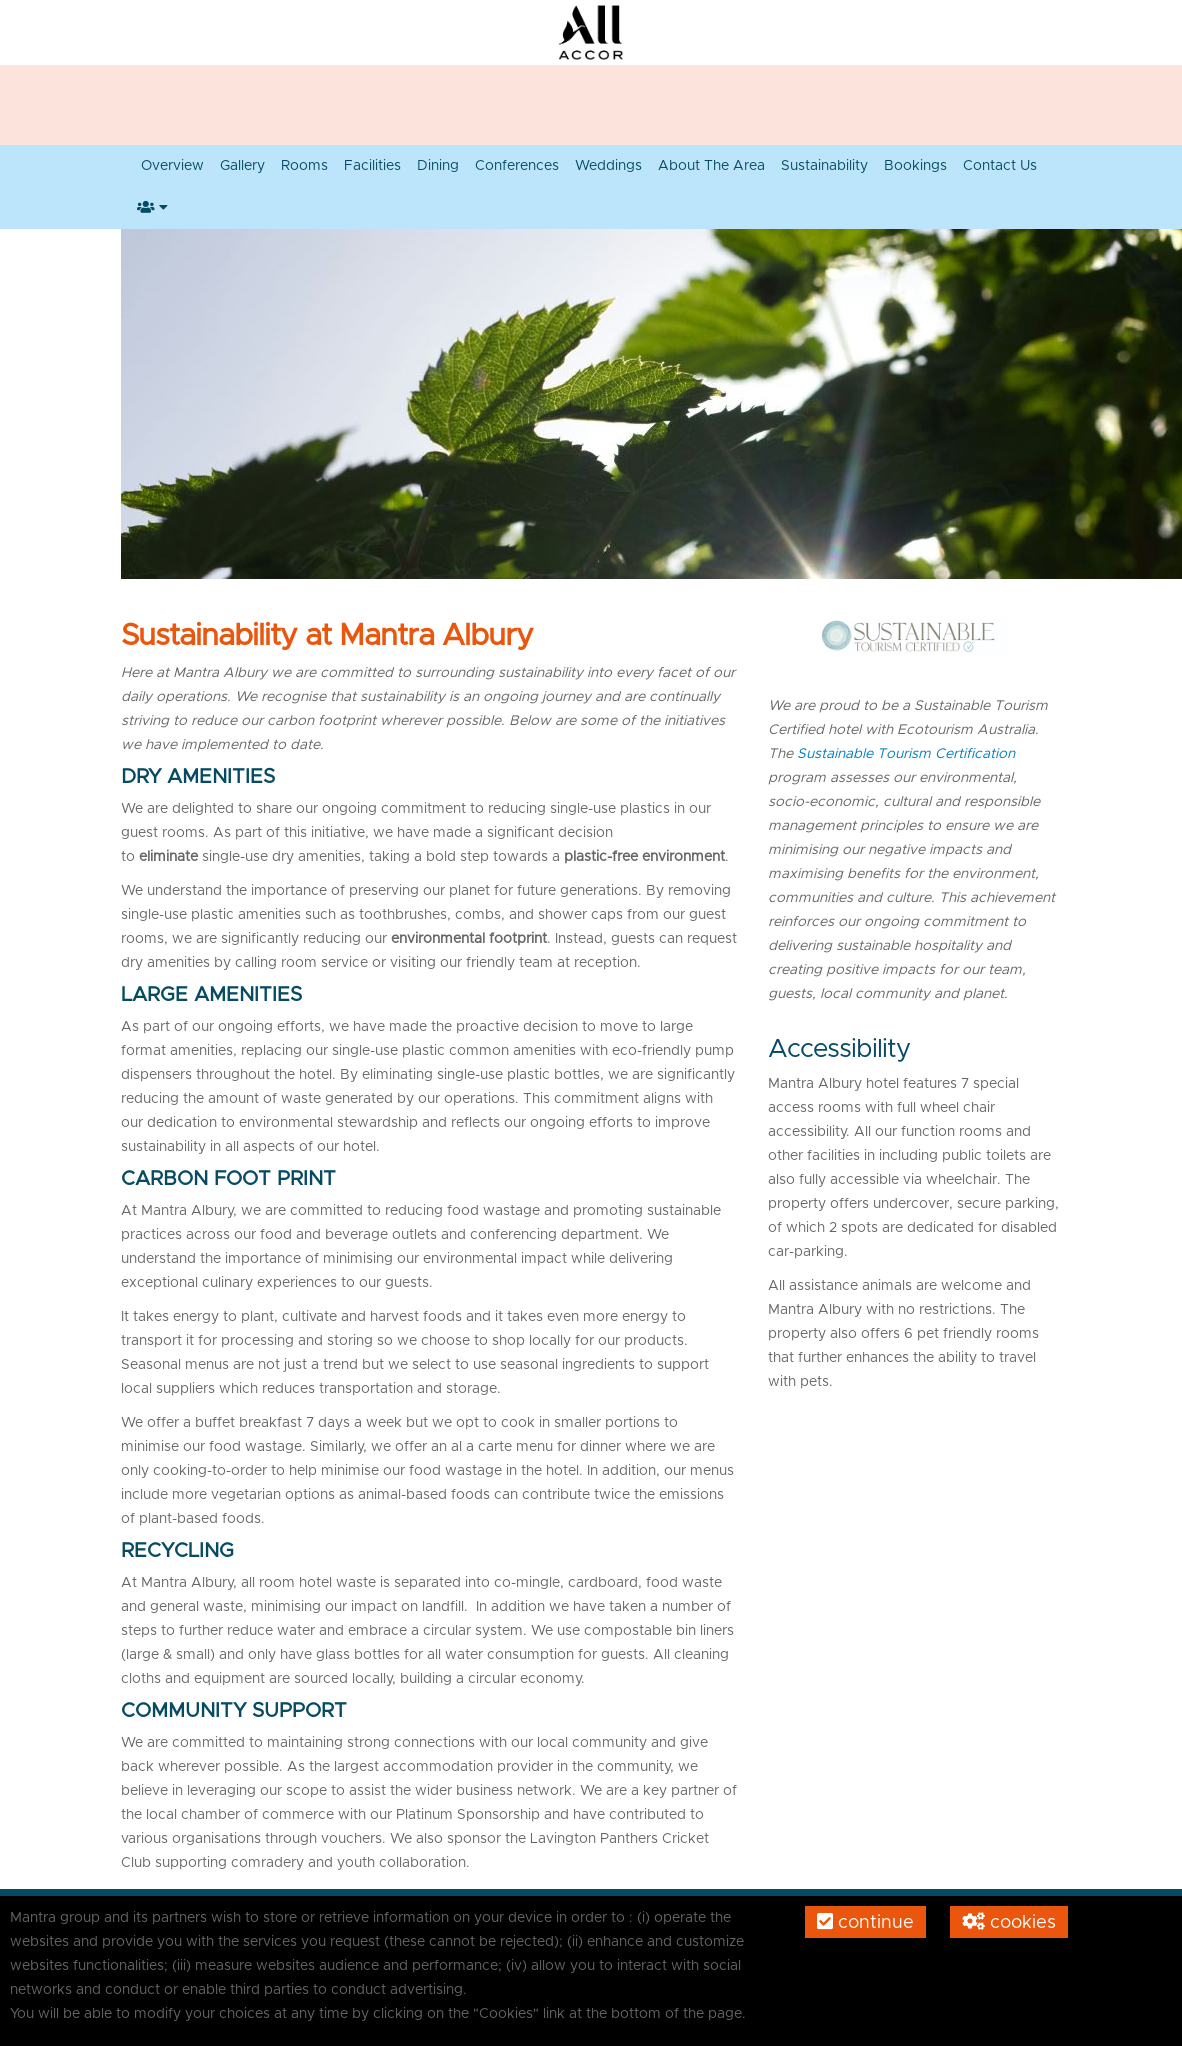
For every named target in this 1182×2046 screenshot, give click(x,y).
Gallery (242, 166)
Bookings (915, 166)
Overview (172, 166)
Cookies (1009, 1922)
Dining (438, 166)
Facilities (372, 166)
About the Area (711, 166)
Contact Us (1000, 166)
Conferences (517, 166)
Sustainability (824, 166)
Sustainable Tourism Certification (906, 754)
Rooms (304, 166)
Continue (865, 1922)
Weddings (608, 166)
